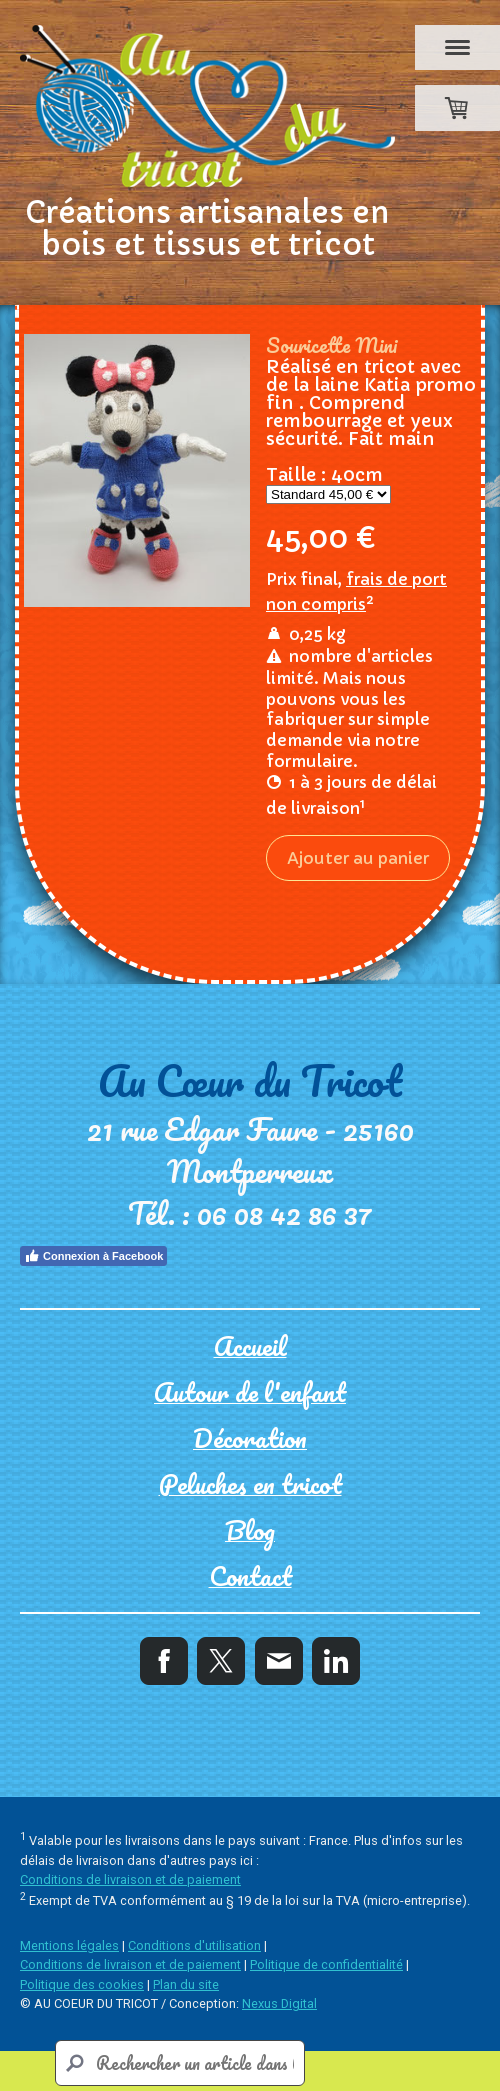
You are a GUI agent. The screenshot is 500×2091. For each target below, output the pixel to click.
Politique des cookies (82, 1984)
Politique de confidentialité (326, 1964)
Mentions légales (69, 1945)
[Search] (180, 2063)
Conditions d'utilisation (194, 1945)
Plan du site (186, 1984)
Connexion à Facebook (93, 1256)
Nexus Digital (279, 2003)
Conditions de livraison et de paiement (130, 1879)
